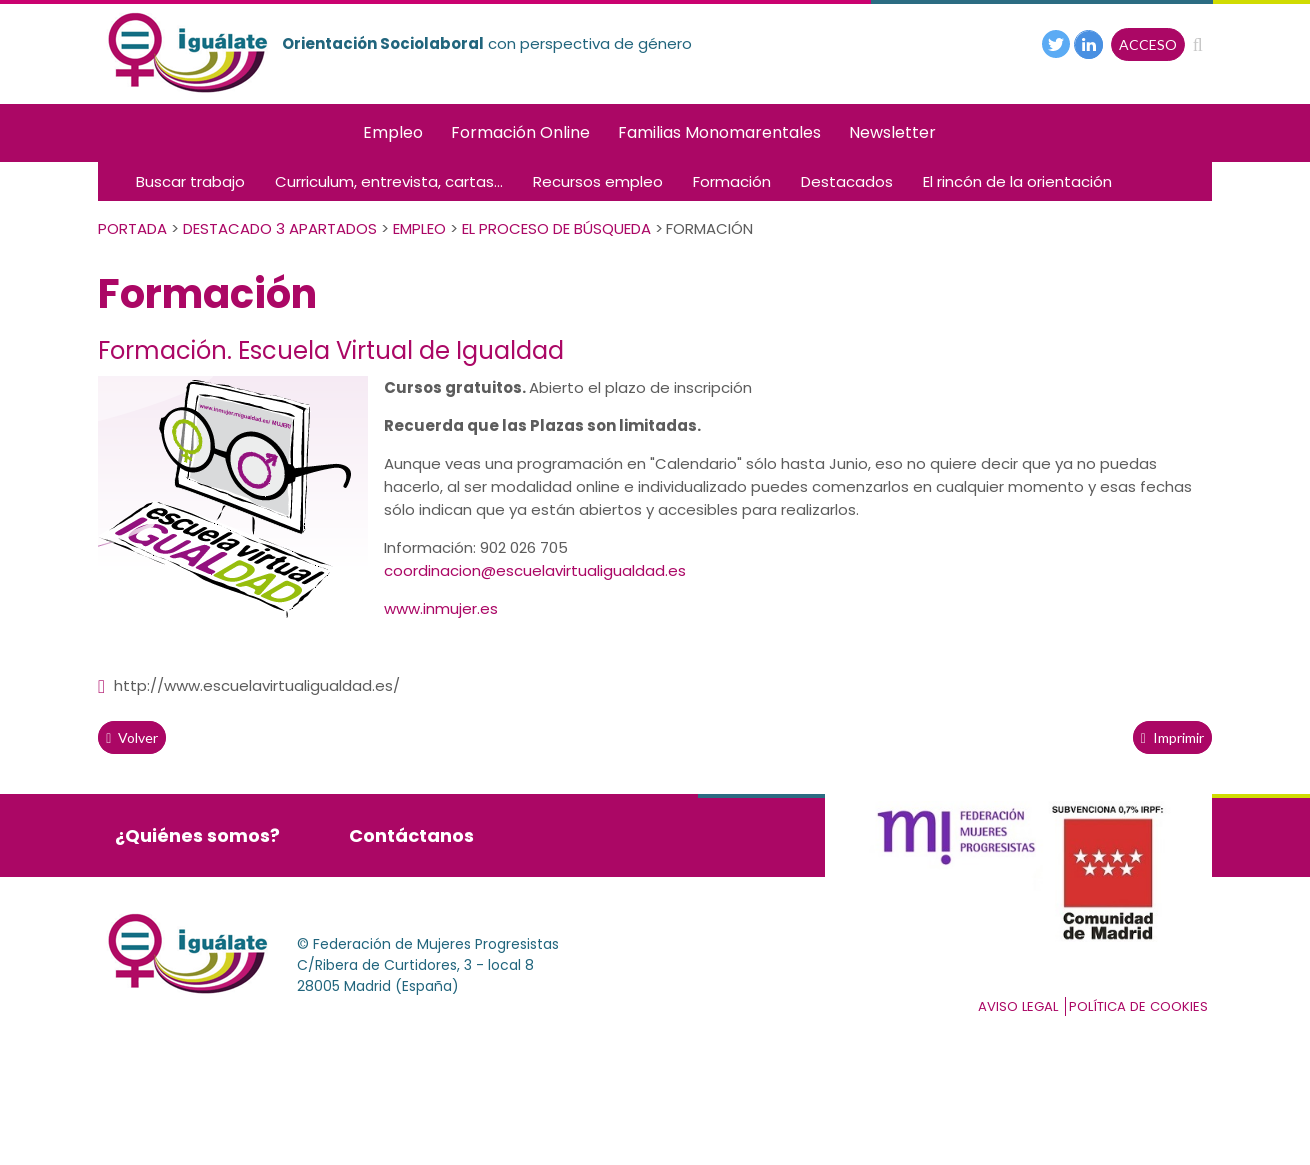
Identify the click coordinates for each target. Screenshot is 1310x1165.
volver (132, 737)
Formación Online (520, 132)
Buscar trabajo (190, 181)
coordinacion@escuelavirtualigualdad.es (535, 570)
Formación (732, 181)
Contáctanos (411, 835)
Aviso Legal (1018, 1006)
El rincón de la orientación (1017, 181)
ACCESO (1148, 44)
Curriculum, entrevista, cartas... (389, 181)
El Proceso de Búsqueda (556, 228)
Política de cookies (1138, 1006)
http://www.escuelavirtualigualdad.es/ (249, 685)
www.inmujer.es (441, 608)
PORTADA (132, 228)
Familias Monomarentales (719, 132)
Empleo (393, 132)
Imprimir (1172, 737)
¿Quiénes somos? (197, 835)
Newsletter (892, 132)
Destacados (847, 181)
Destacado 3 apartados (280, 228)
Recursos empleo (598, 181)
